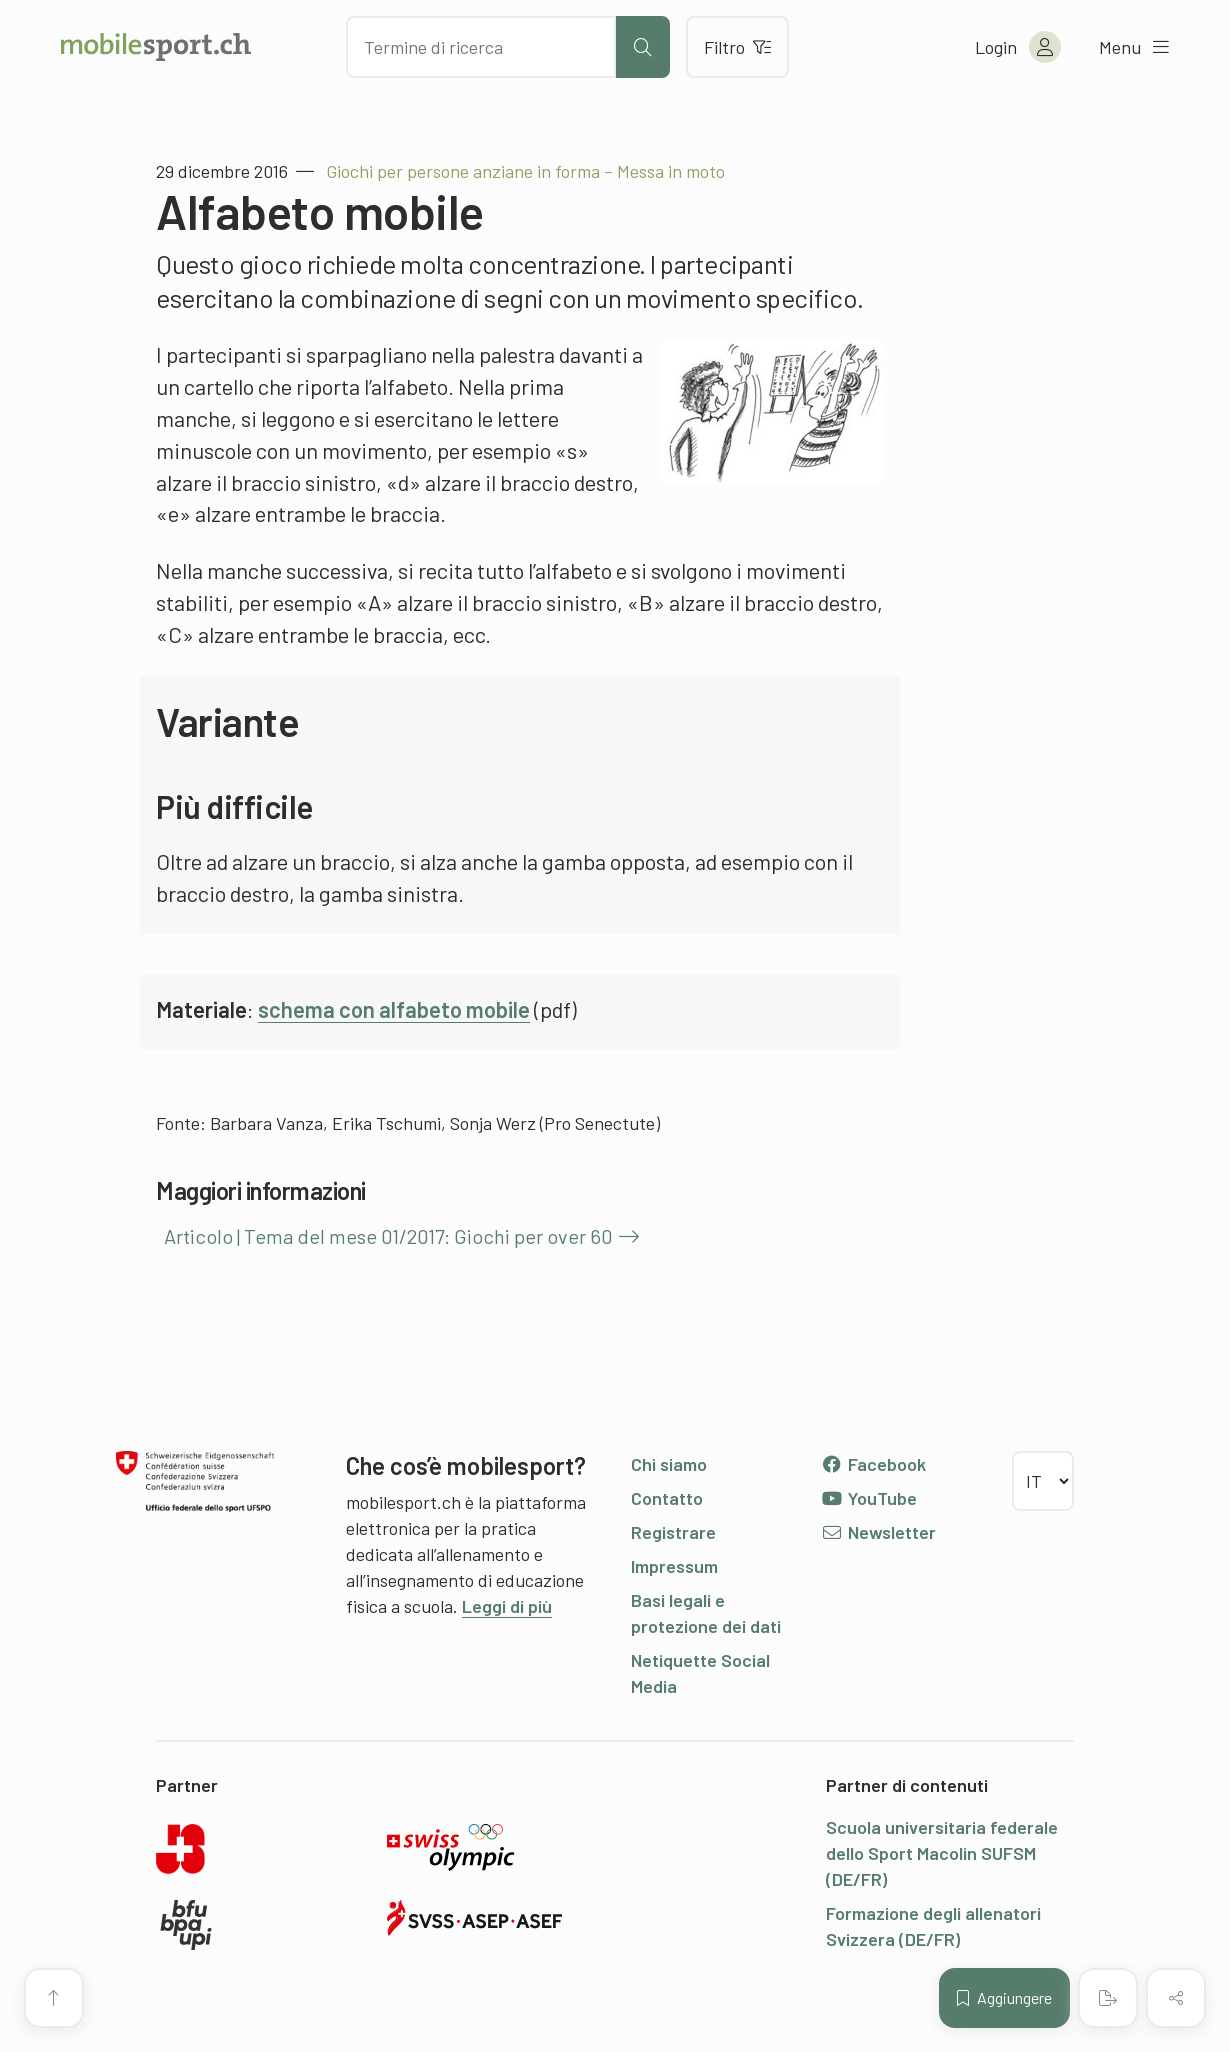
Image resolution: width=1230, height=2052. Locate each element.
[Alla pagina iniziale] (156, 47)
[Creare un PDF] (1108, 1998)
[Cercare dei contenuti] (481, 47)
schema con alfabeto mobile (394, 1009)
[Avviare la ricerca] (643, 47)
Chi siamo (669, 1464)
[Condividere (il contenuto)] (1176, 1998)
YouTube (869, 1498)
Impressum (674, 1566)
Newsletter (878, 1532)
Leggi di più (507, 1606)
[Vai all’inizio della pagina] (54, 1998)
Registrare (673, 1532)
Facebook (873, 1464)
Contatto (667, 1498)
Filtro (737, 47)
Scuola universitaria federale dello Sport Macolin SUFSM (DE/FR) (942, 1853)
